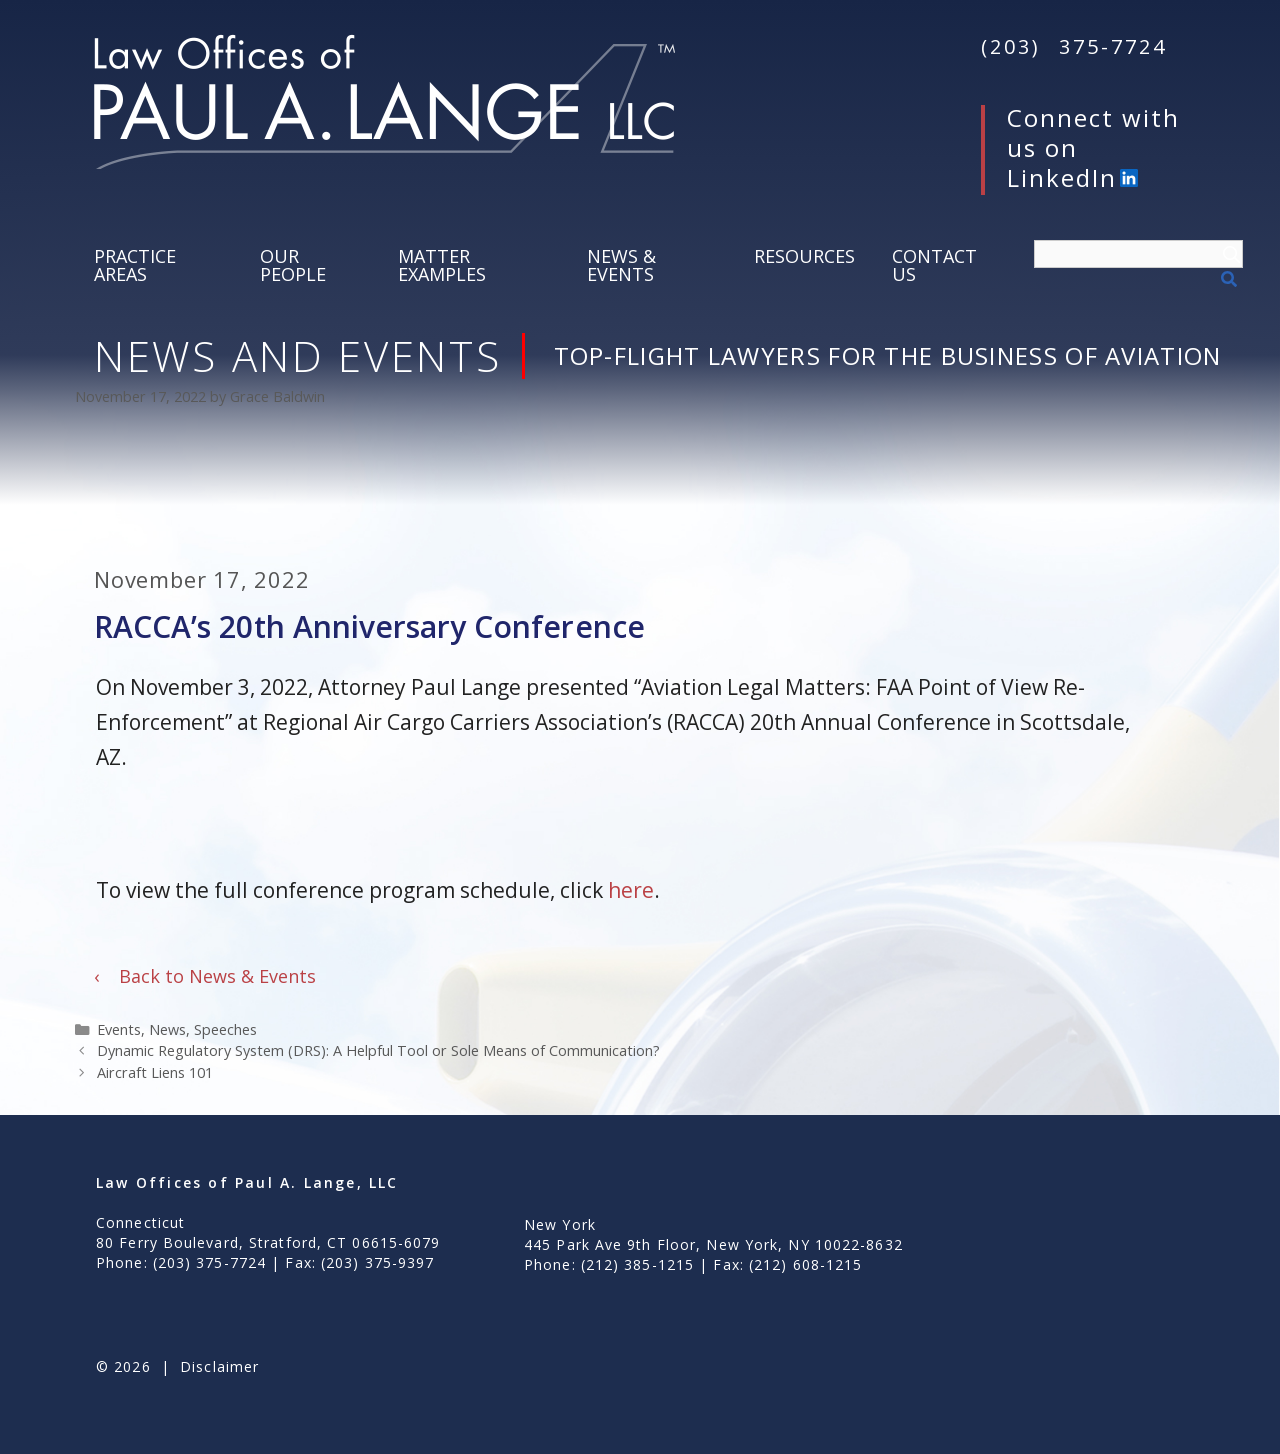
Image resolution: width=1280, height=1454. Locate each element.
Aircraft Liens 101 (155, 1072)
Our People (293, 265)
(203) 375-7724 (1074, 46)
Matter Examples (442, 265)
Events (119, 1029)
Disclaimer (219, 1366)
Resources (804, 256)
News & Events (621, 265)
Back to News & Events (205, 976)
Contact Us (934, 265)
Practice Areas (135, 265)
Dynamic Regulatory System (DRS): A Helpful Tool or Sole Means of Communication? (378, 1050)
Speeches (225, 1029)
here (631, 890)
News (167, 1029)
